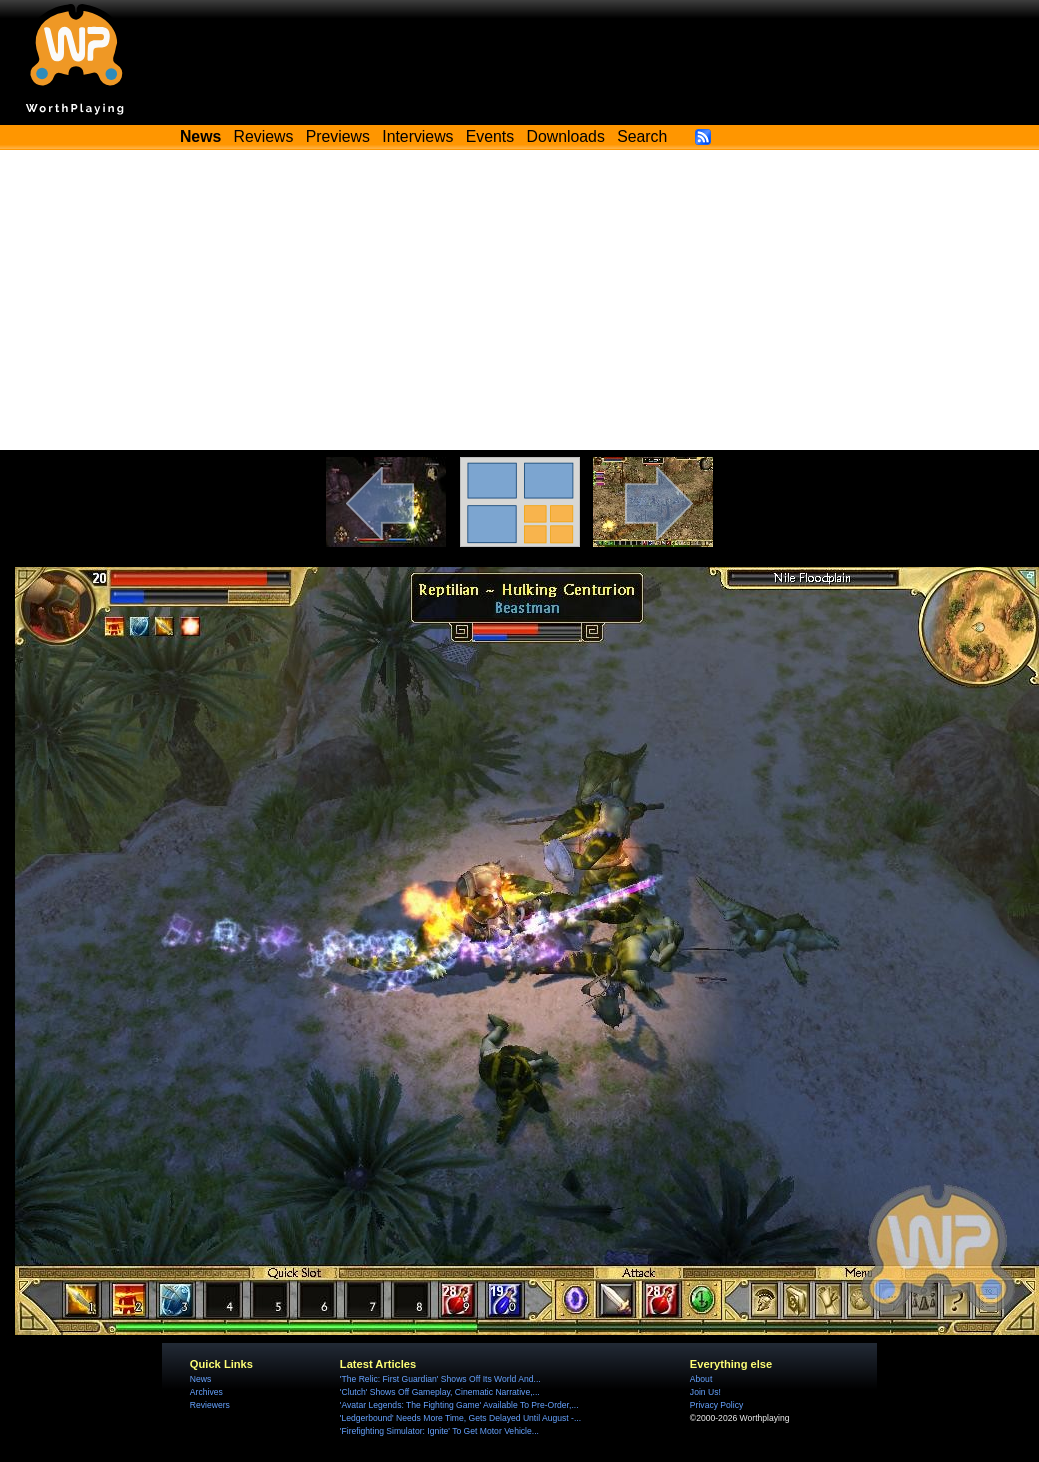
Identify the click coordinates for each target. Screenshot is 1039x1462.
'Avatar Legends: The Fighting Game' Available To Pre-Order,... (459, 1405)
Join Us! (705, 1392)
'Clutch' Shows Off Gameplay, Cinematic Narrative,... (440, 1392)
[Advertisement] (520, 300)
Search (642, 136)
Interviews (417, 136)
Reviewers (210, 1405)
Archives (206, 1392)
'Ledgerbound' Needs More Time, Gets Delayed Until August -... (460, 1418)
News (200, 1379)
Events (490, 136)
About (701, 1379)
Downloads (566, 136)
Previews (338, 136)
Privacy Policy (716, 1405)
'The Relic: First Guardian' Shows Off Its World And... (440, 1379)
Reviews (264, 136)
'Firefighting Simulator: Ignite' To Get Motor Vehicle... (439, 1431)
